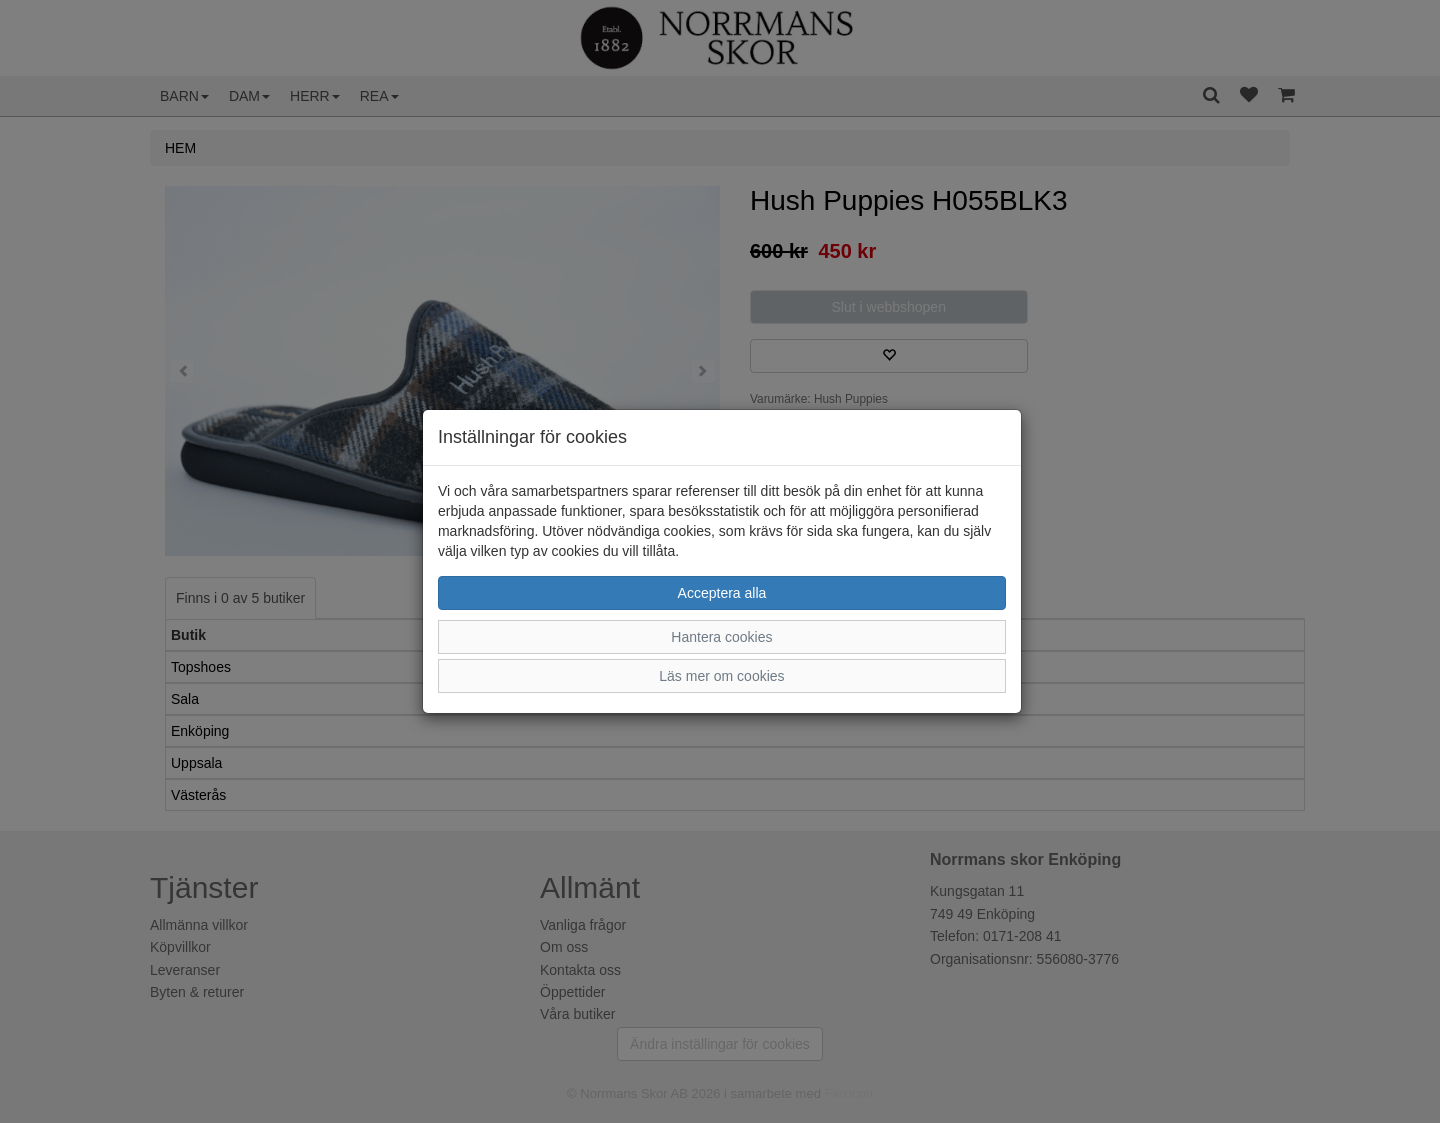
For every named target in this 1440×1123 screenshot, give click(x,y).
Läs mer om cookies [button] (721, 676)
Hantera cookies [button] (721, 637)
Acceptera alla (722, 593)
